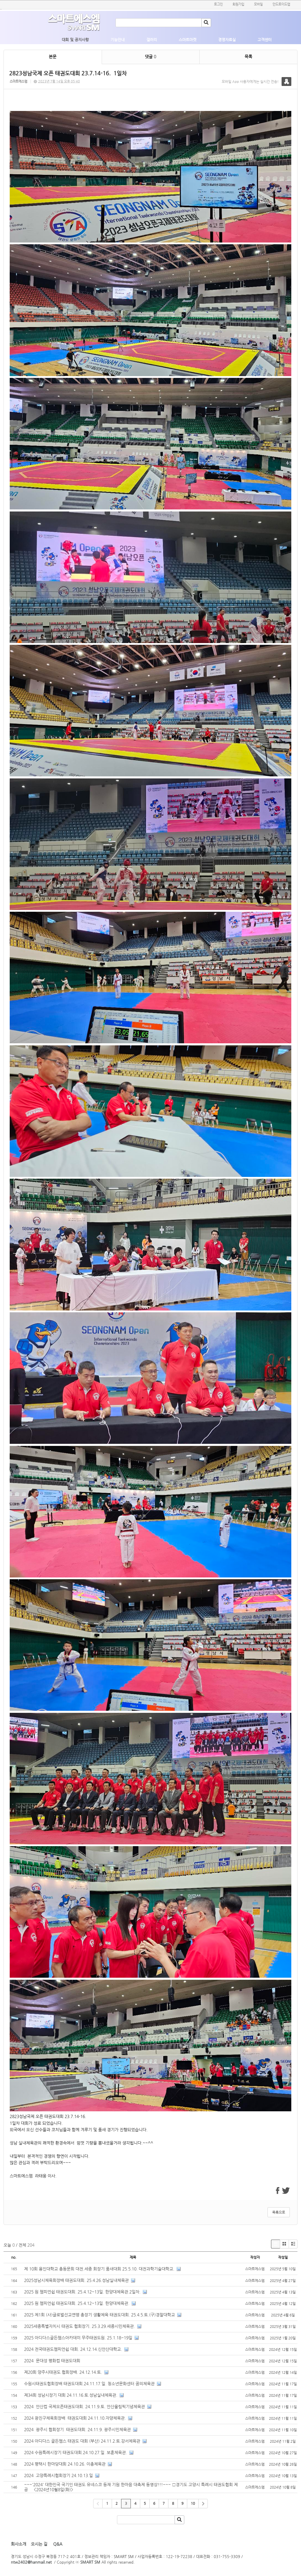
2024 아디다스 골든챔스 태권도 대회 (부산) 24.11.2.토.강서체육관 (82, 2441)
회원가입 (238, 4)
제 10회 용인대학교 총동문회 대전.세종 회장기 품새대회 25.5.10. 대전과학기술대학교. (99, 2268)
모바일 (258, 4)
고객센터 (264, 39)
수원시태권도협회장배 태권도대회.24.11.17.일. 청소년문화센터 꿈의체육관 (89, 2383)
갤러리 (151, 39)
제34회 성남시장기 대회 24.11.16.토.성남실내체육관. (70, 2395)
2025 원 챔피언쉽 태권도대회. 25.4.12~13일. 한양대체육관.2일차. (82, 2291)
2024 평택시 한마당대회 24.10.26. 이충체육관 (65, 2464)
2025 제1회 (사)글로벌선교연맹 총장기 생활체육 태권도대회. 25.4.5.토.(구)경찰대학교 (99, 2314)
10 (193, 2503)
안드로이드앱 (281, 4)
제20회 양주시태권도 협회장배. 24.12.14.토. (63, 2372)
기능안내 (118, 39)
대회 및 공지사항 (75, 39)
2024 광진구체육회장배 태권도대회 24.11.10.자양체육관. (75, 2418)
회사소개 (18, 2544)
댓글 (150, 56)
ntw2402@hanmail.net (31, 2562)
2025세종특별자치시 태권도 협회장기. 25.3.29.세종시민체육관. (79, 2326)
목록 (248, 56)
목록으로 (278, 2212)
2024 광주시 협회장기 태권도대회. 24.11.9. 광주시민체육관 (77, 2429)
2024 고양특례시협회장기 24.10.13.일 (58, 2475)
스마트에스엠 (18, 81)
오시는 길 (39, 2544)
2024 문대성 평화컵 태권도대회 (52, 2360)
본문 (52, 56)
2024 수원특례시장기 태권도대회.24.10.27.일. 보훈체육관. (75, 2452)
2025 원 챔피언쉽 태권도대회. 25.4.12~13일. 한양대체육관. (76, 2303)
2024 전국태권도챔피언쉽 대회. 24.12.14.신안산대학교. (73, 2349)
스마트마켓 (187, 39)
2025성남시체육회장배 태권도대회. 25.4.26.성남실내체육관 (76, 2280)
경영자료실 (227, 39)
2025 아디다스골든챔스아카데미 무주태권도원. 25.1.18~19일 (78, 2337)
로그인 (218, 4)
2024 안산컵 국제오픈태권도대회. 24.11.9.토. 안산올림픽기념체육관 (84, 2406)
